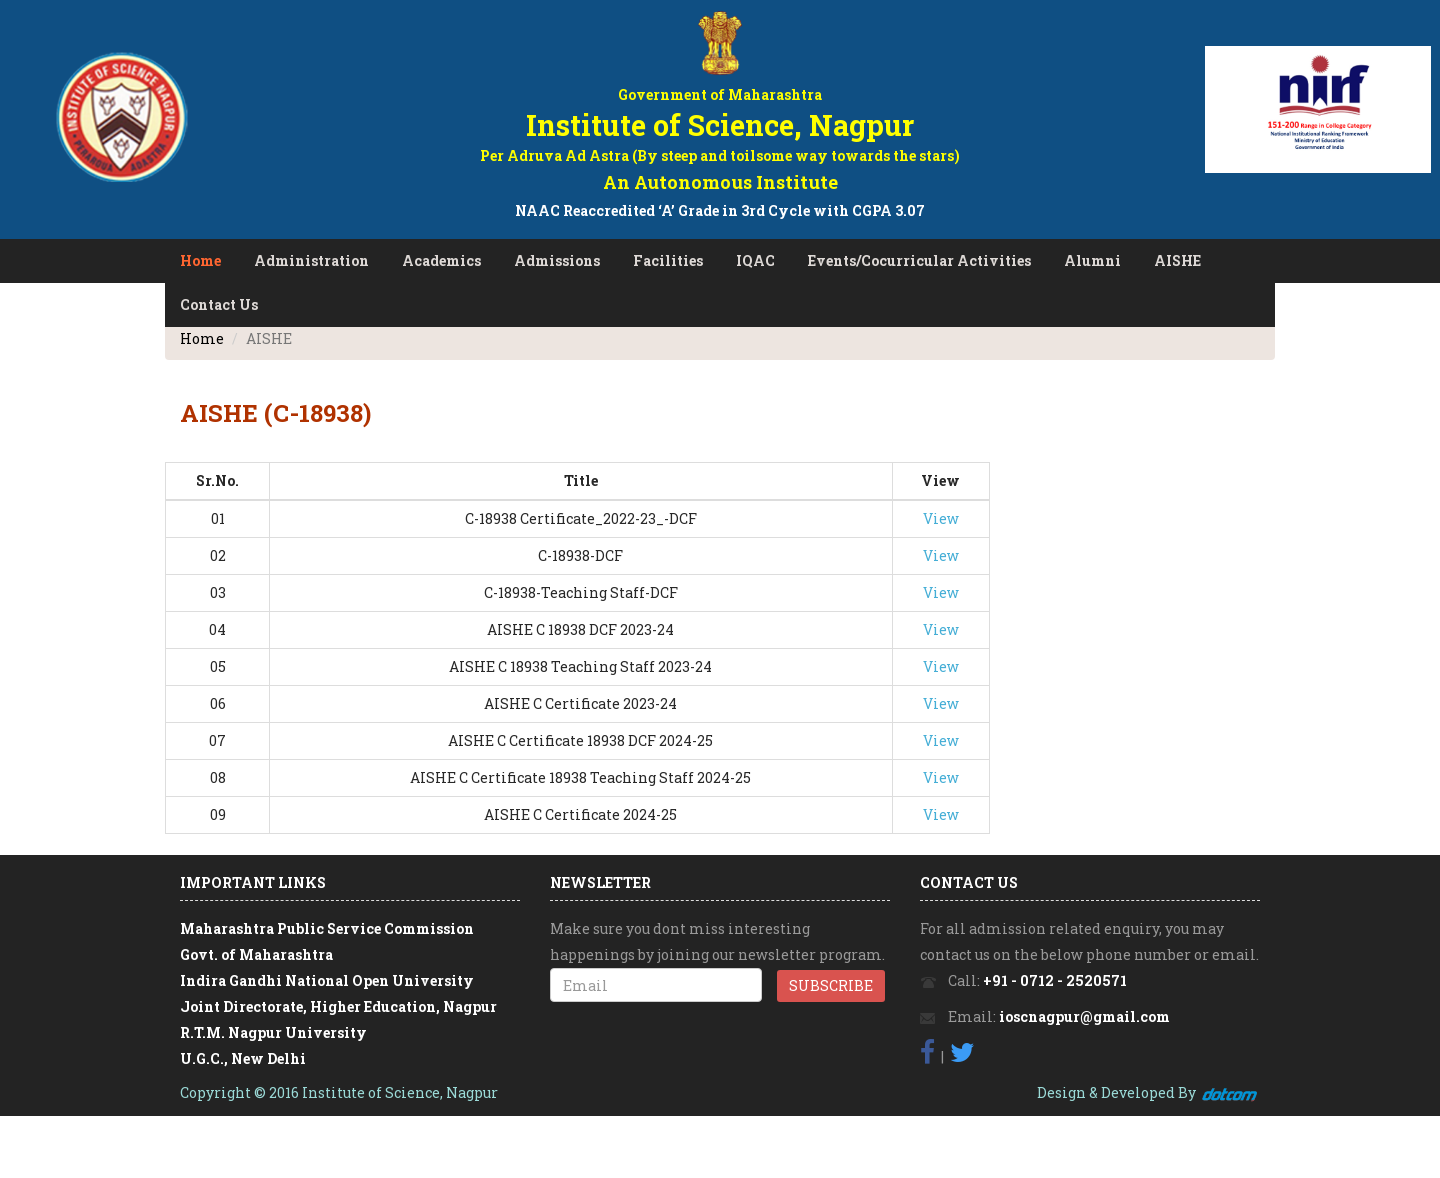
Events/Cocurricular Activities (919, 260)
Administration (311, 260)
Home (200, 260)
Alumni (1092, 260)
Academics (441, 260)
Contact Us (219, 304)
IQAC (755, 260)
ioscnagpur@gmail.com (1084, 1016)
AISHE (1177, 260)
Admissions (557, 260)
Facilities (668, 260)
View (941, 518)
